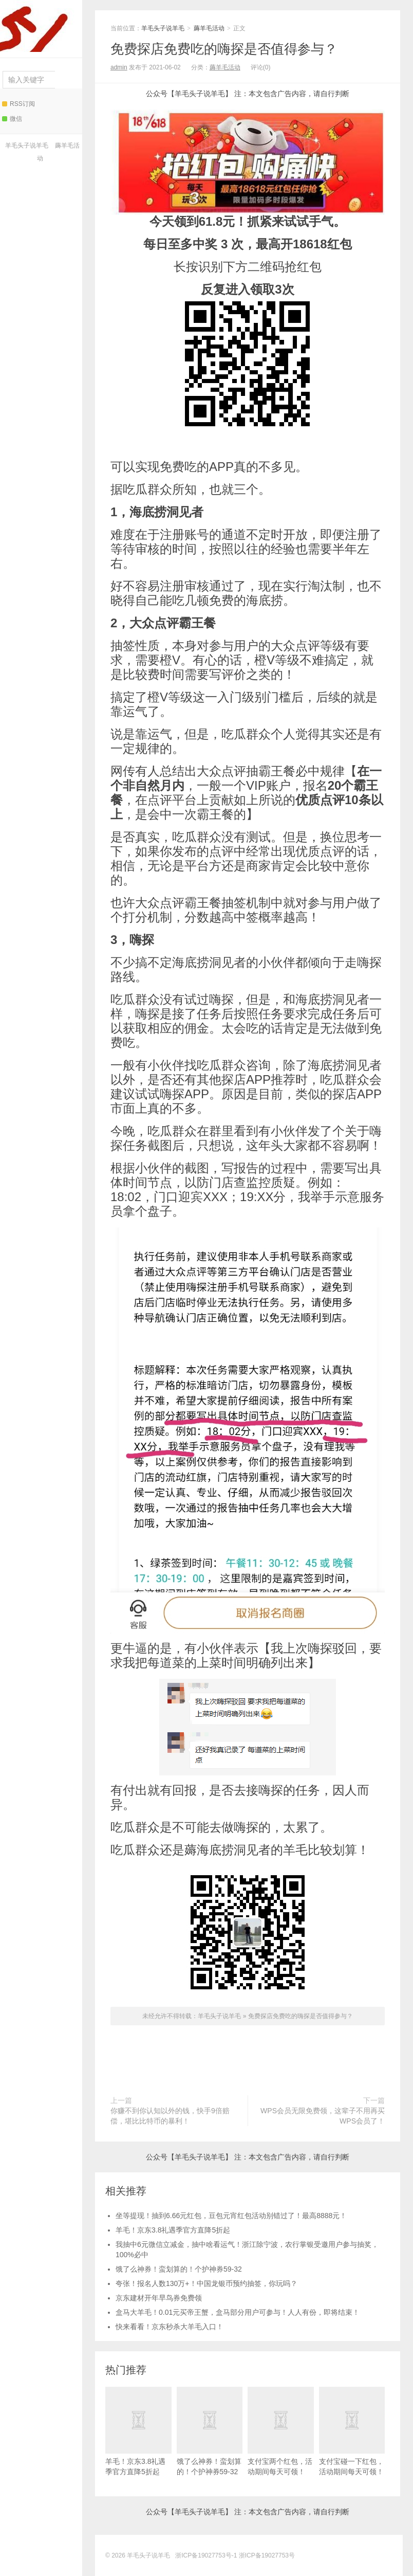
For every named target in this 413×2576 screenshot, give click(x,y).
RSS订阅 (18, 103)
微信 (12, 118)
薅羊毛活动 (209, 28)
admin (118, 67)
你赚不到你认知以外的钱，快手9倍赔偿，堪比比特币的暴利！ (170, 2116)
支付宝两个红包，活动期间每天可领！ (281, 2431)
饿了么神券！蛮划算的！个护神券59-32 (179, 2269)
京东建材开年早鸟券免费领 (159, 2298)
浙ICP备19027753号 (267, 2555)
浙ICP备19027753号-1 (206, 2555)
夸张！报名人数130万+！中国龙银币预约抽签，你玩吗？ (206, 2283)
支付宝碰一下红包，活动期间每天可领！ (352, 2431)
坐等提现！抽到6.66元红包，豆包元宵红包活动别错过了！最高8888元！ (231, 2215)
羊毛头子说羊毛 (38, 26)
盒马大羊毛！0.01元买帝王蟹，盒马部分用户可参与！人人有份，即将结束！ (238, 2312)
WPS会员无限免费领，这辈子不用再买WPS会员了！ (322, 2116)
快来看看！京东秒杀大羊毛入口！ (169, 2327)
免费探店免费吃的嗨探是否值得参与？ (223, 49)
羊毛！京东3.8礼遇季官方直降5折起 (173, 2230)
